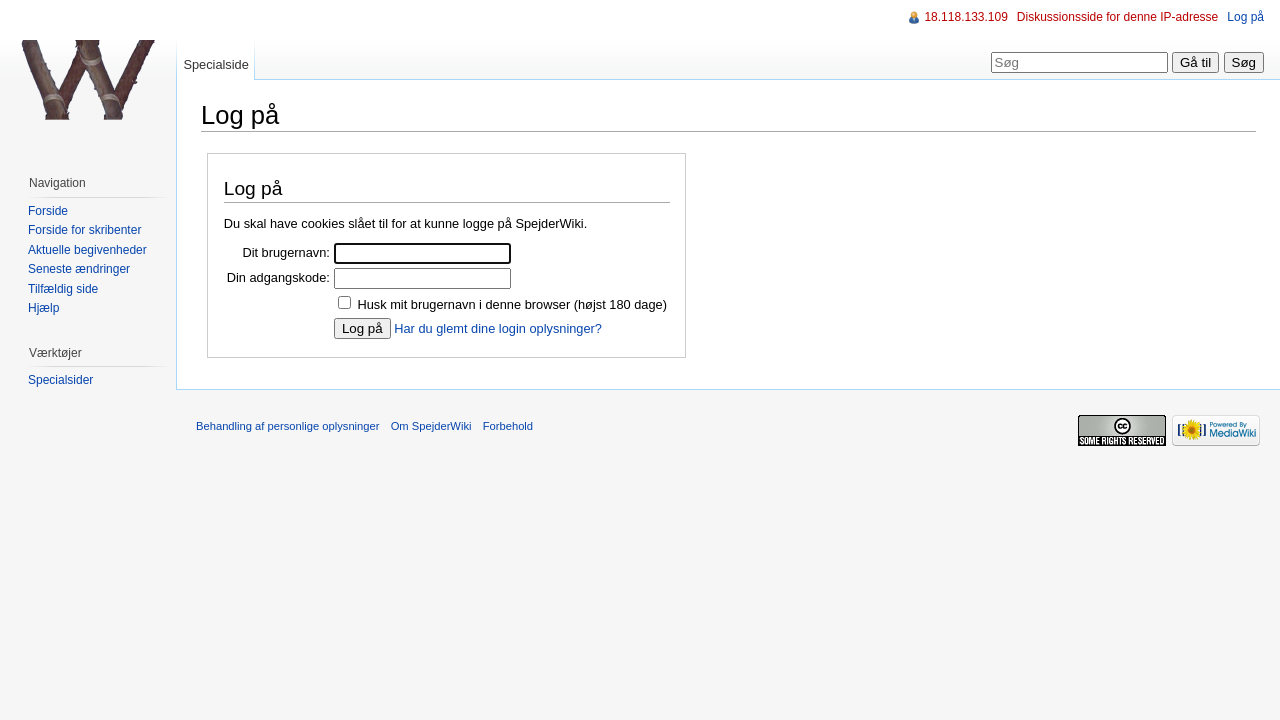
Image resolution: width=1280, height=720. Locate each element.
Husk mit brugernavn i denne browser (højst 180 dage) (511, 304)
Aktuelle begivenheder (87, 250)
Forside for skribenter (84, 230)
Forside (48, 211)
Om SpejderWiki (431, 426)
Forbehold (508, 426)
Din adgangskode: (278, 277)
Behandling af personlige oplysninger (287, 426)
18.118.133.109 (965, 17)
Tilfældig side (63, 289)
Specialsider (60, 380)
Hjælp (43, 308)
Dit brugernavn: (286, 252)
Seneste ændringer (79, 269)
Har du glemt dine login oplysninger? (498, 328)
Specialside (215, 64)
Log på (1245, 17)
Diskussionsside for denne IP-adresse (1117, 17)
